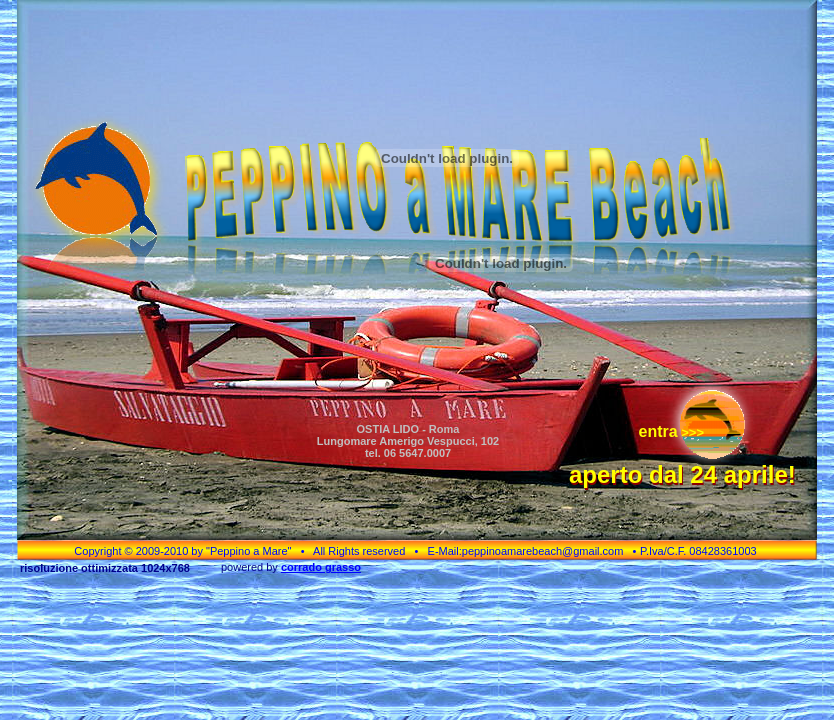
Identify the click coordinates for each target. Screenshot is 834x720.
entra (657, 431)
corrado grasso (321, 567)
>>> (691, 432)
